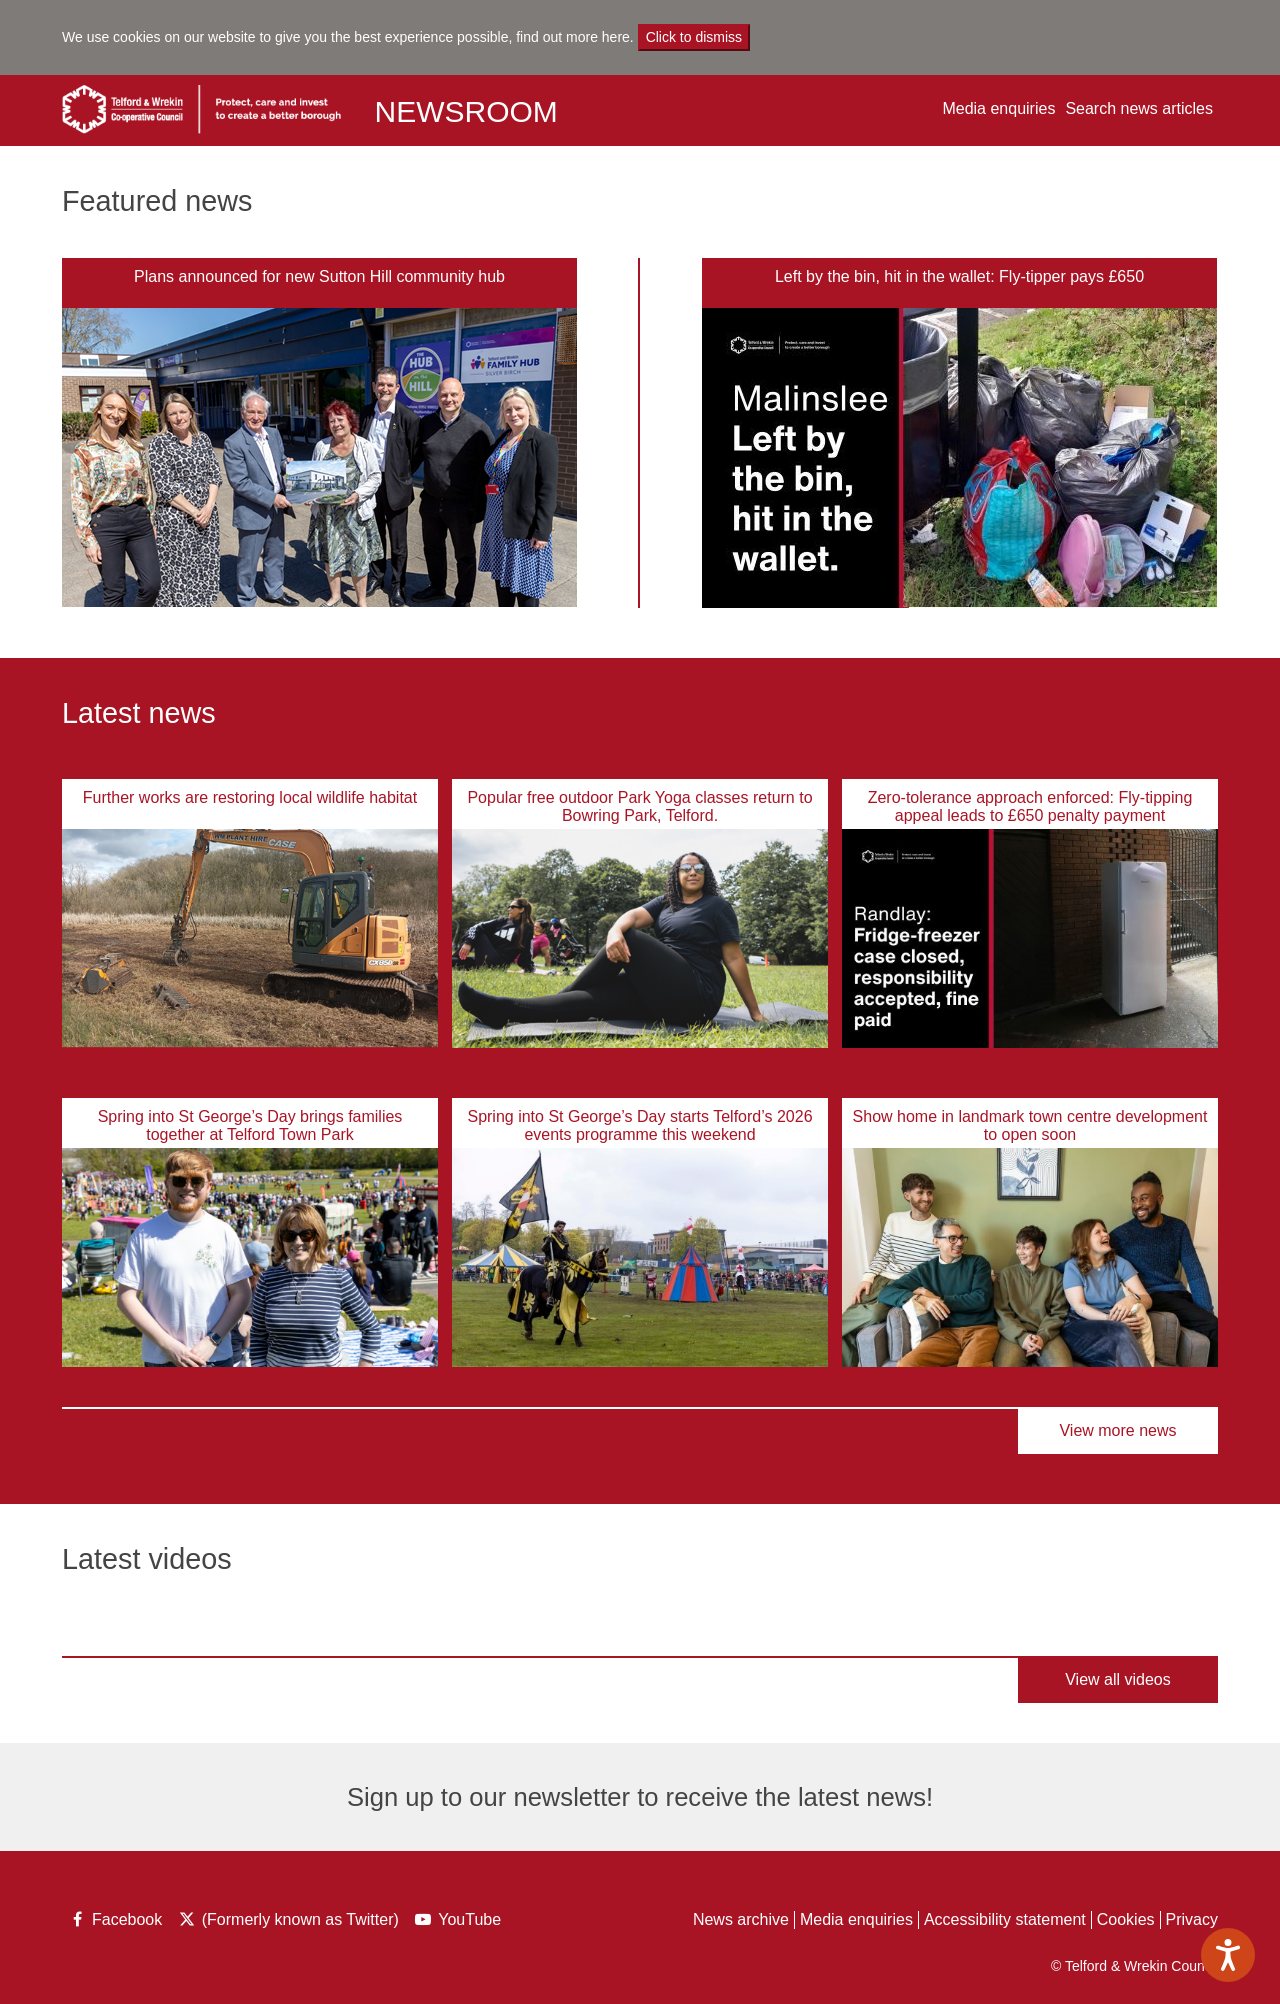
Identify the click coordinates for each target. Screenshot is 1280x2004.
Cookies (1126, 1919)
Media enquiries (998, 108)
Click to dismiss (694, 37)
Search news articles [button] (1139, 108)
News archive (741, 1919)
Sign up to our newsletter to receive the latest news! (640, 1797)
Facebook (114, 1921)
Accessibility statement (1005, 1919)
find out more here (573, 37)
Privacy (1192, 1919)
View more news (1117, 1430)
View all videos (1118, 1679)
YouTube (459, 1921)
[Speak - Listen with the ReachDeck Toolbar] (1228, 1955)
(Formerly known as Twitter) (288, 1921)
